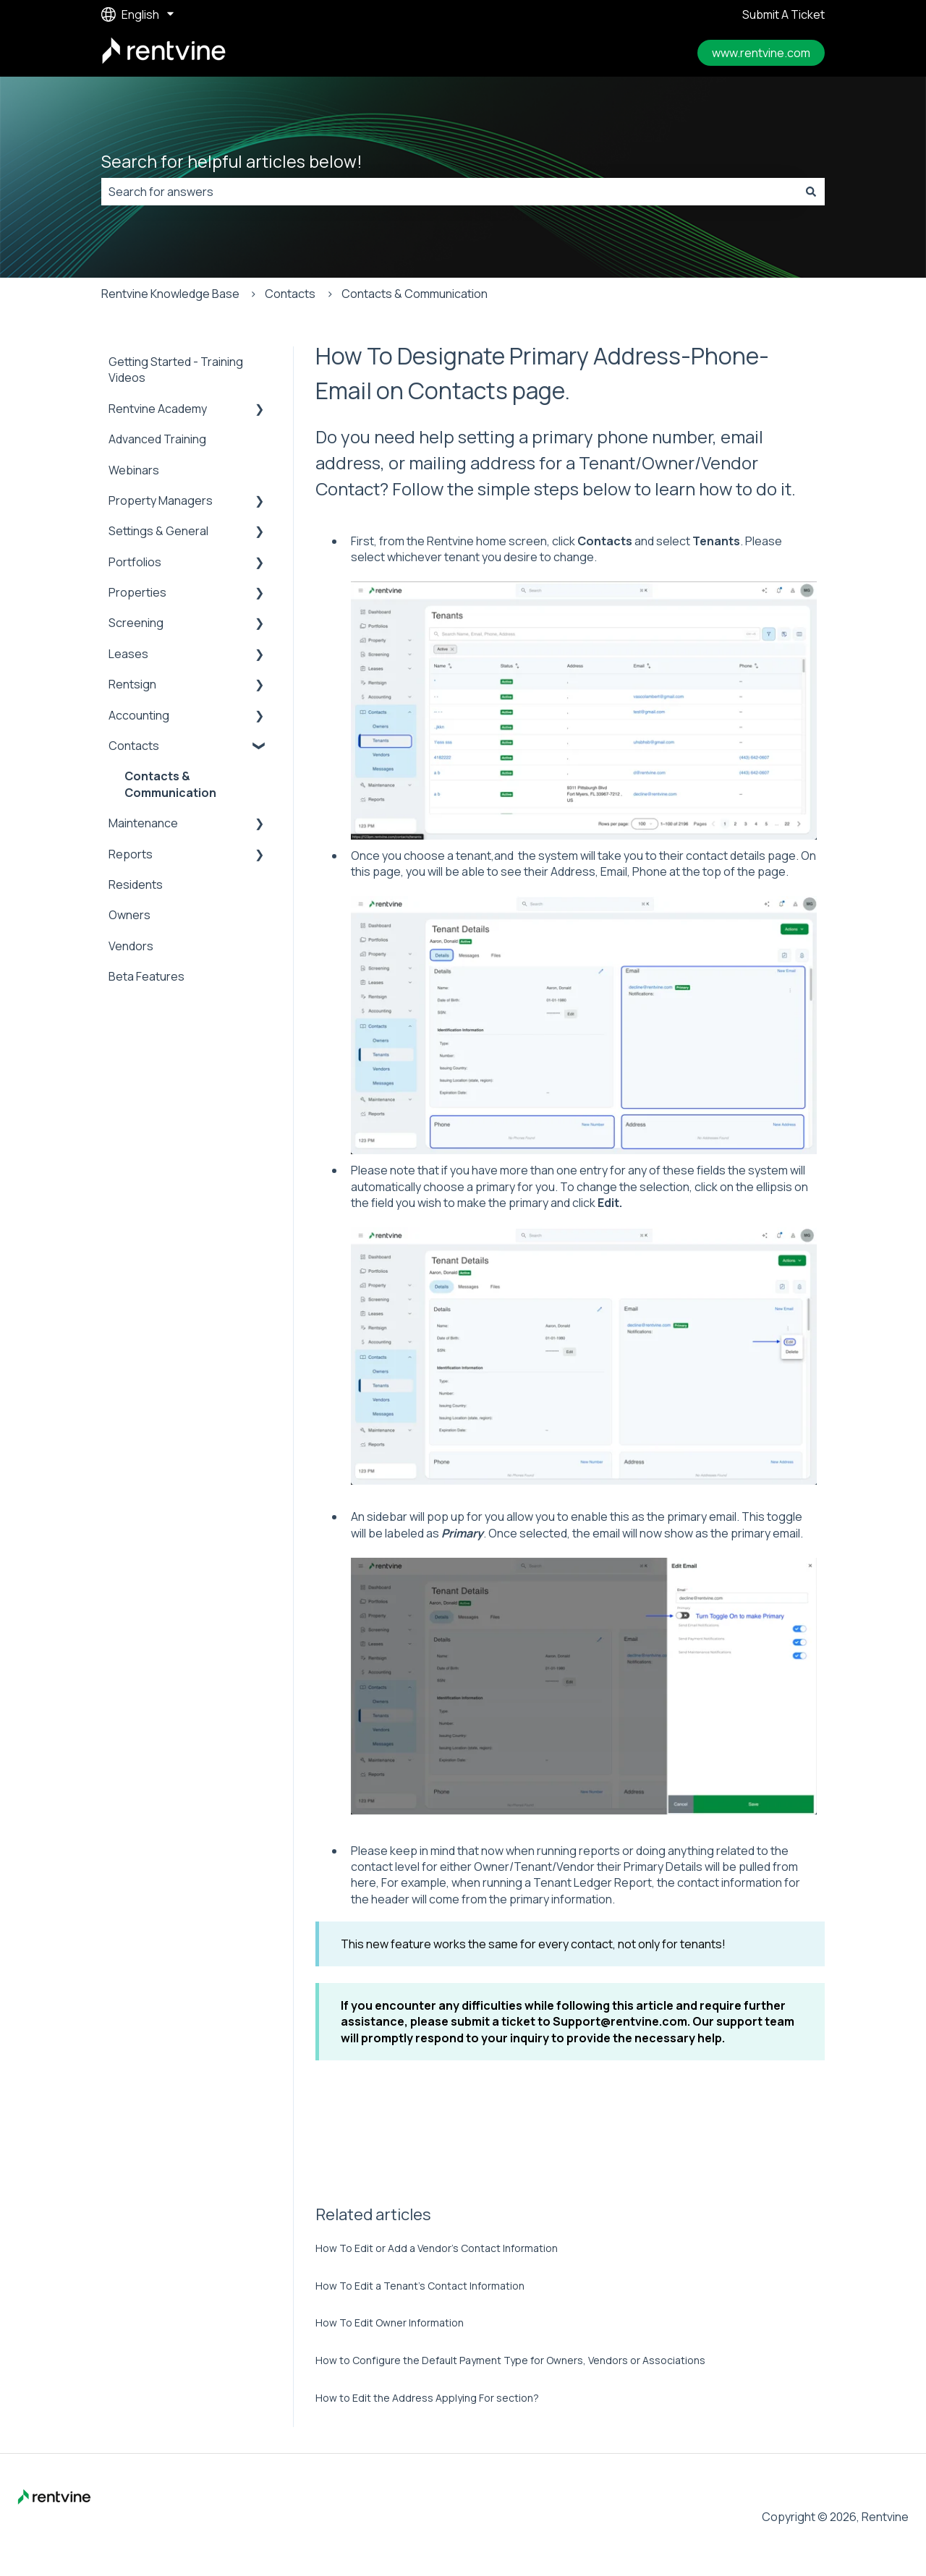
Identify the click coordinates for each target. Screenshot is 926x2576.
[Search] (811, 191)
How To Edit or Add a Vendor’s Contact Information (436, 2248)
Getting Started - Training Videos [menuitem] (176, 369)
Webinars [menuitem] (134, 470)
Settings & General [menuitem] (158, 531)
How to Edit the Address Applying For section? (427, 2398)
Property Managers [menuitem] (161, 500)
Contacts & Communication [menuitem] (170, 784)
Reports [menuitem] (131, 854)
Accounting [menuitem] (139, 715)
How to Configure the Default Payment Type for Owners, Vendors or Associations (510, 2360)
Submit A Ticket (783, 14)
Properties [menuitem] (137, 592)
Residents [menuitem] (136, 884)
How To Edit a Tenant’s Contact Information (419, 2286)
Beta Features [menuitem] (146, 976)
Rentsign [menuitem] (132, 684)
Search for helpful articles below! (231, 161)
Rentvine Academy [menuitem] (158, 409)
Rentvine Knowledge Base (170, 294)
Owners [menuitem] (129, 915)
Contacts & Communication (414, 294)
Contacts (290, 294)
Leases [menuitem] (128, 654)
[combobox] (449, 191)
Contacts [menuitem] (134, 746)
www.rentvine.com (761, 53)
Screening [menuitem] (136, 623)
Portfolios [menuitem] (135, 562)
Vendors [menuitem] (131, 946)
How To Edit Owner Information (389, 2322)
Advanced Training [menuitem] (157, 439)
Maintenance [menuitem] (143, 823)
